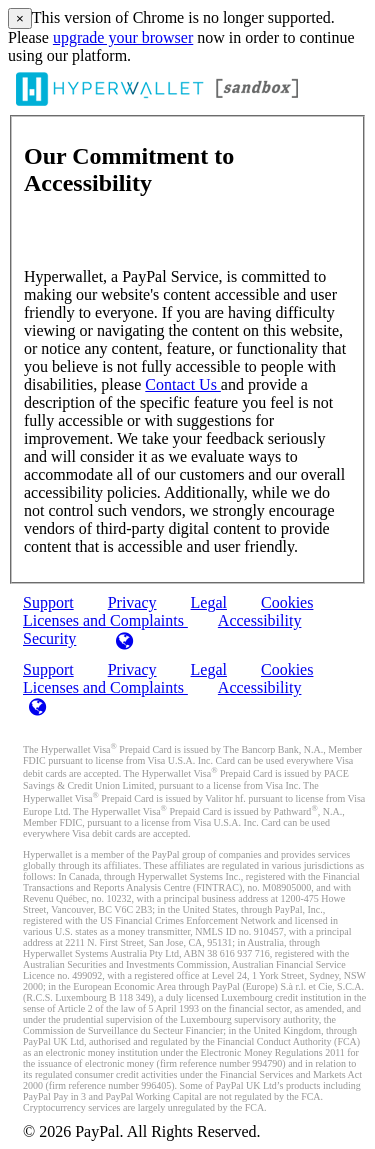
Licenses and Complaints (105, 687)
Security (49, 638)
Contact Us (183, 384)
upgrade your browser (123, 37)
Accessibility (260, 620)
